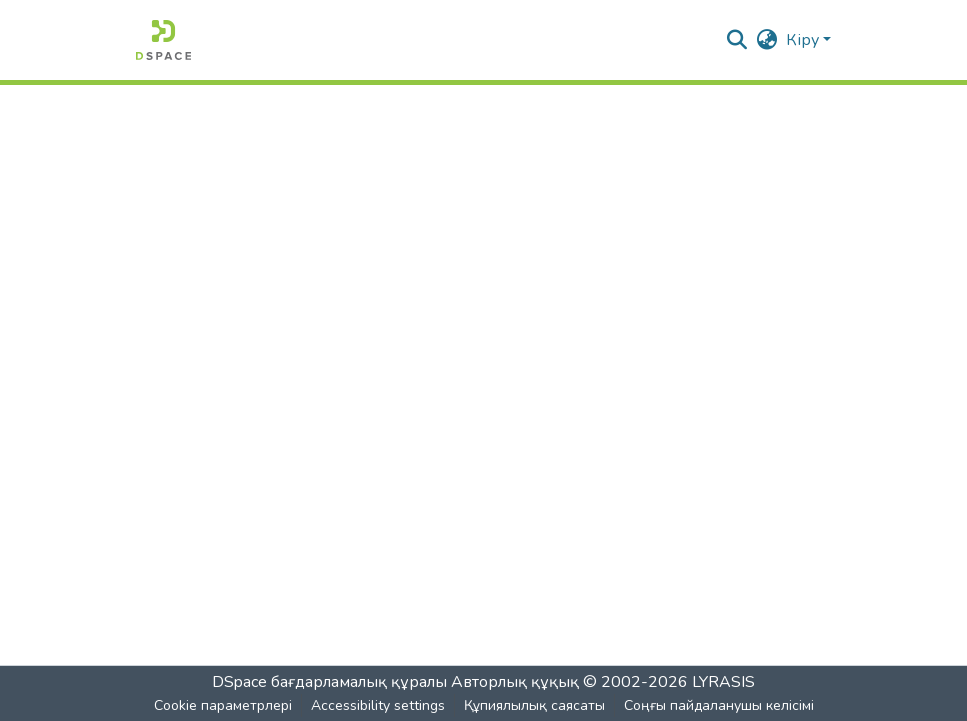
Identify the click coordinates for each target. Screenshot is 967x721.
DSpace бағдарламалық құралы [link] (329, 682)
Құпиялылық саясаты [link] (534, 705)
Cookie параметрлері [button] (223, 705)
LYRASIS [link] (723, 682)
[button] (163, 40)
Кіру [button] (804, 40)
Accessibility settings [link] (378, 705)
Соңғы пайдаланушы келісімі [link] (719, 705)
